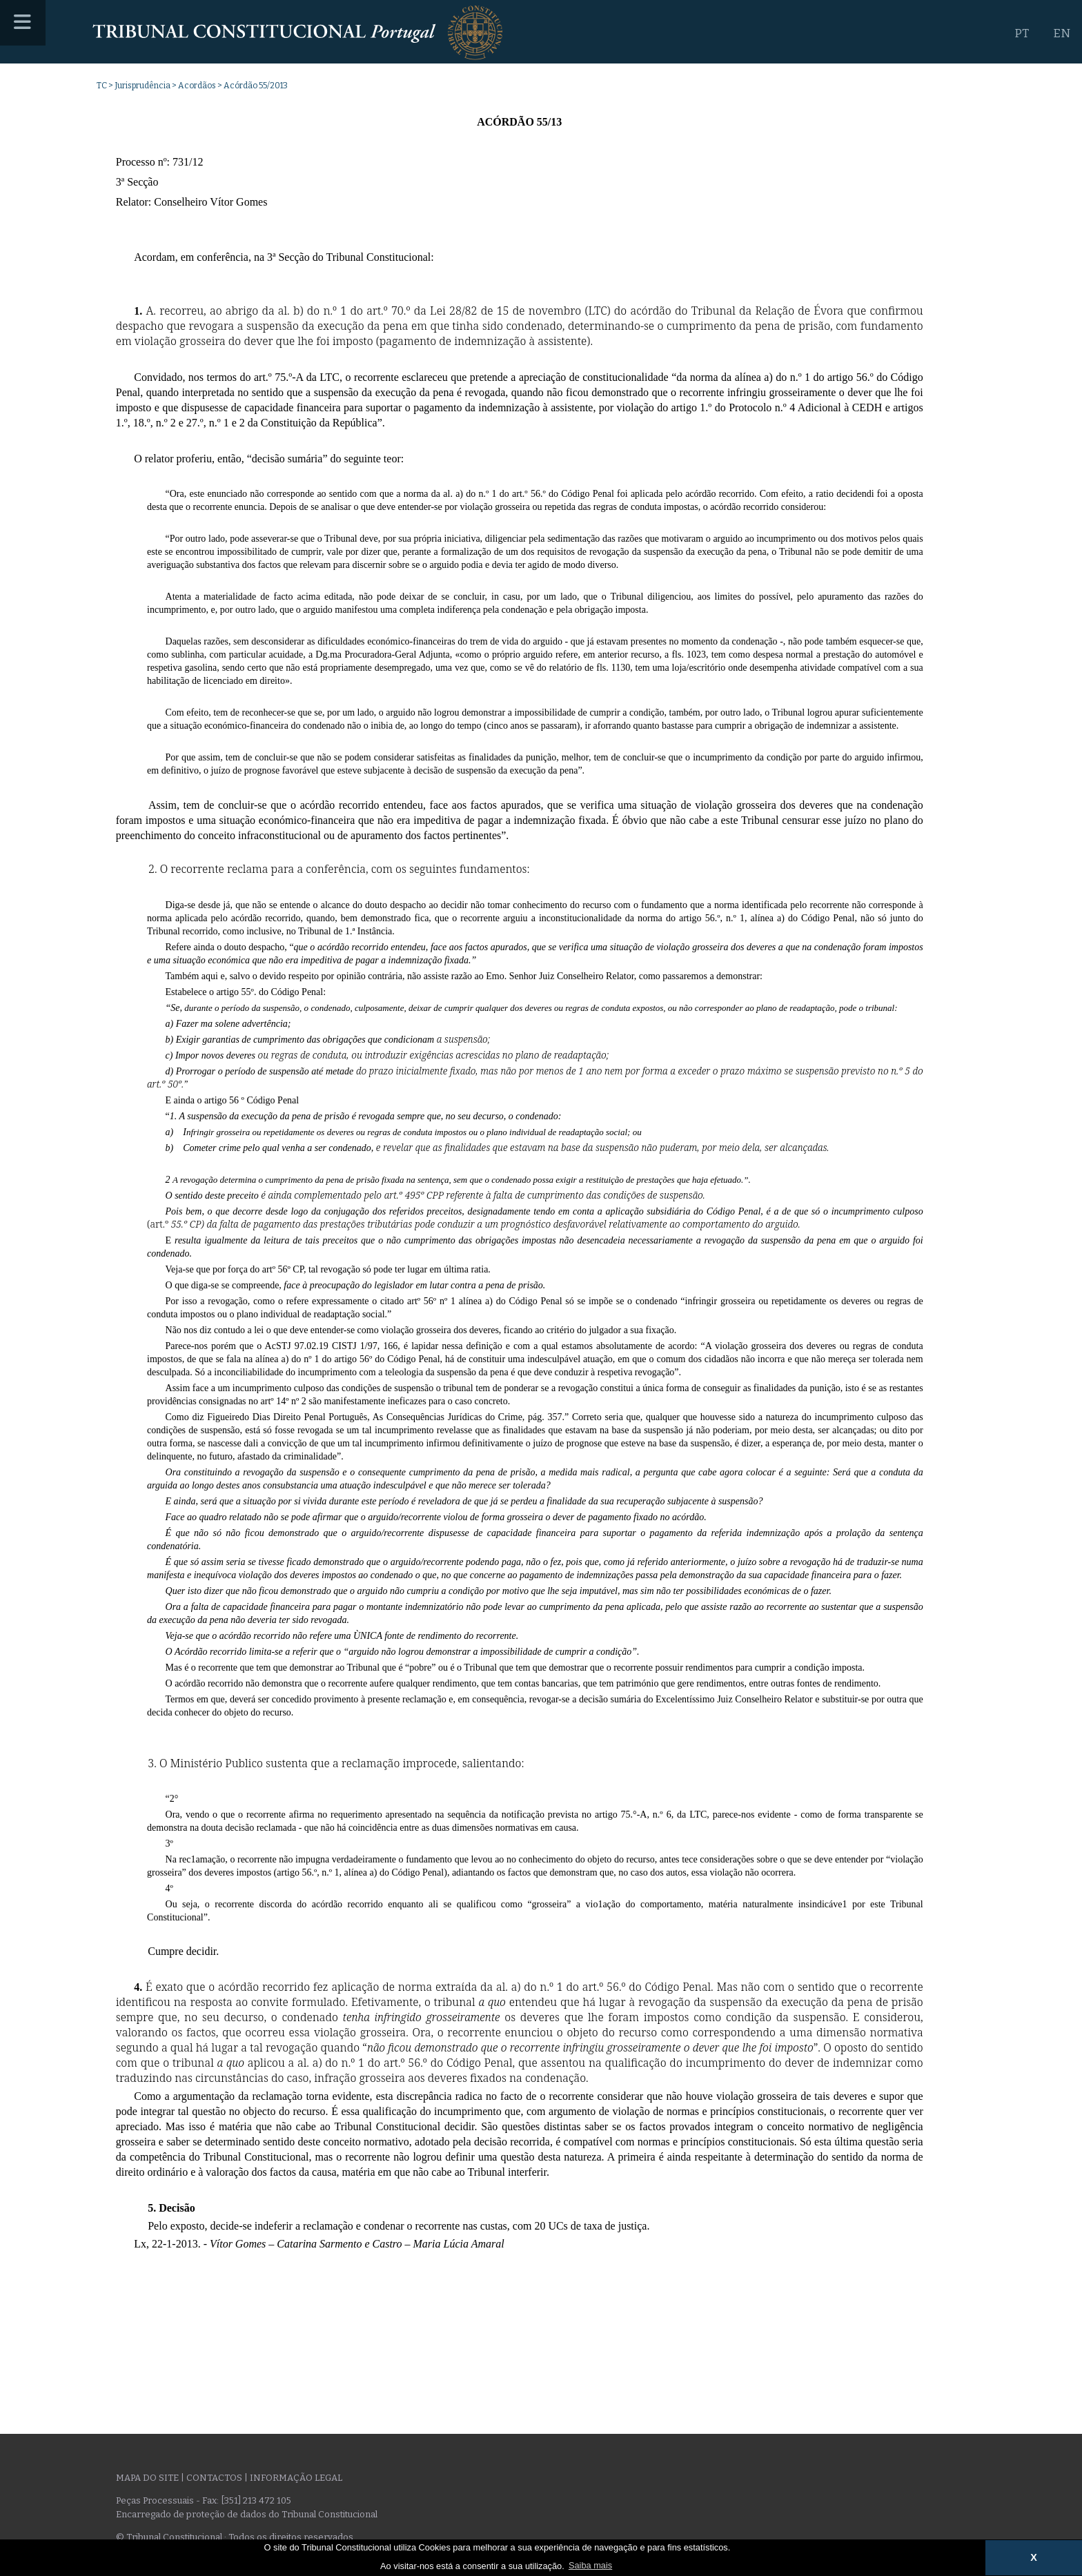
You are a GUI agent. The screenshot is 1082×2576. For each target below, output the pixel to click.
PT (1021, 33)
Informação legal (296, 2477)
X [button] (1033, 2557)
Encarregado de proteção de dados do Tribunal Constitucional (246, 2514)
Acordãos (197, 85)
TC (102, 85)
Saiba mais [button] (590, 2565)
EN (1061, 33)
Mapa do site (147, 2477)
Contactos (214, 2477)
